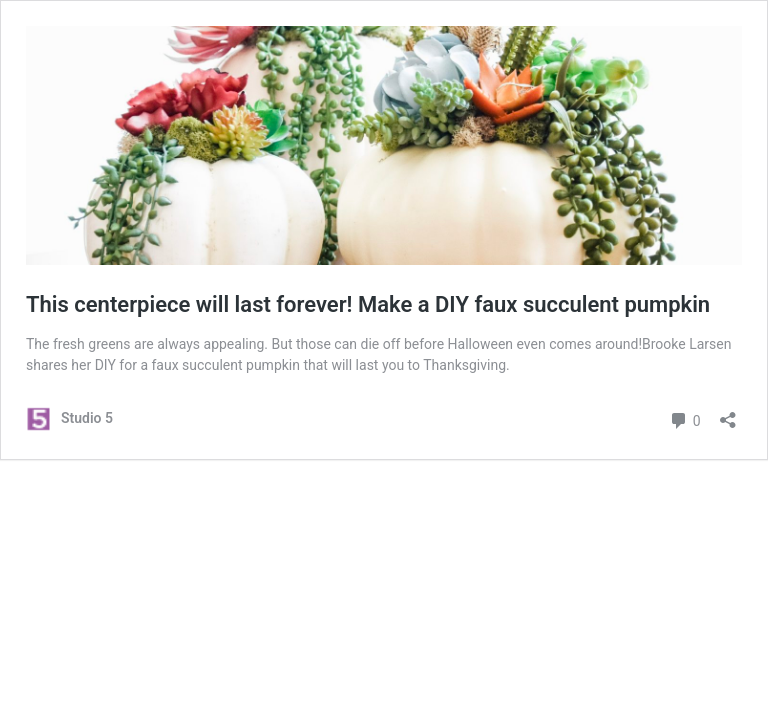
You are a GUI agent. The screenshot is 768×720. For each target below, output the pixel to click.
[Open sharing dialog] (728, 413)
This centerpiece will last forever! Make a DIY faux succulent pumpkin (368, 304)
